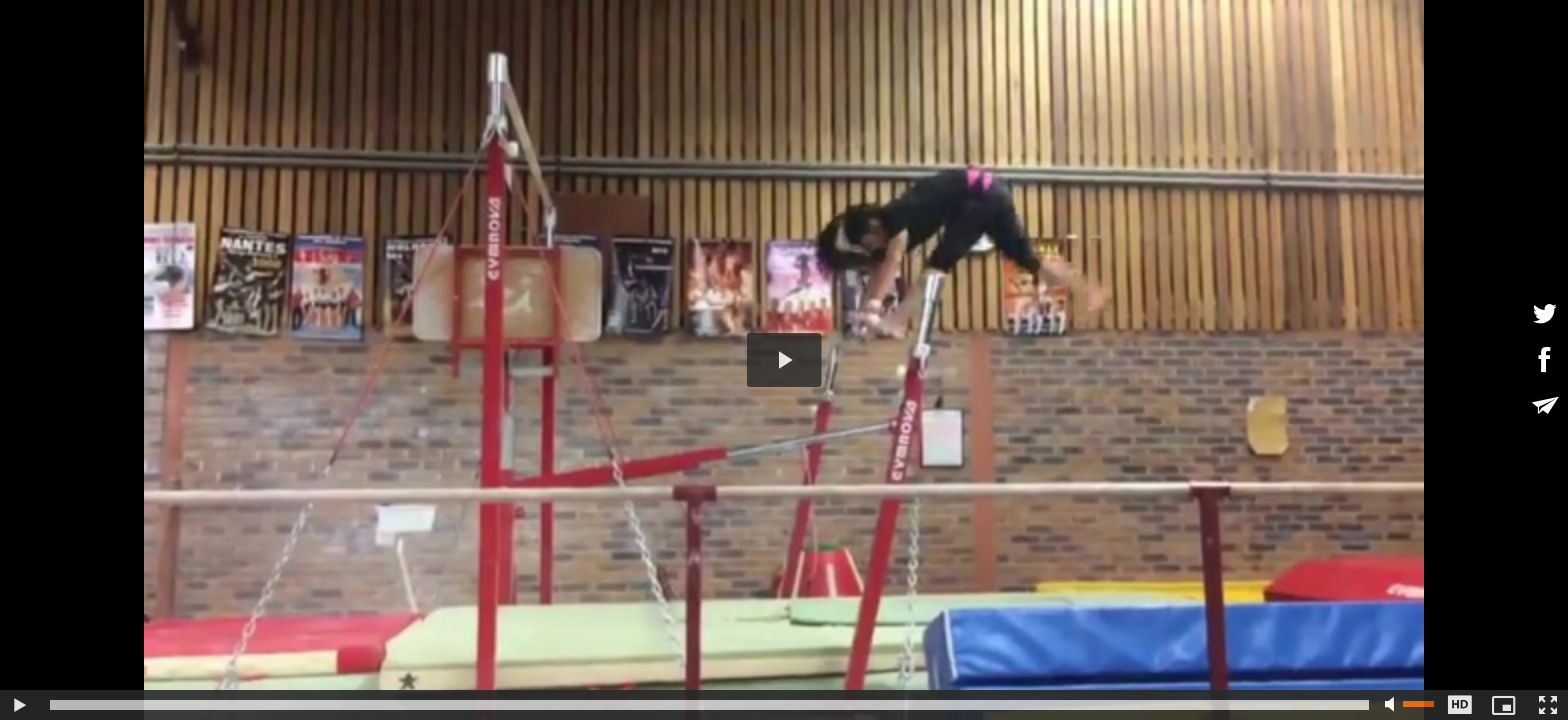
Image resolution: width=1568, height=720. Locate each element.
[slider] (709, 705)
